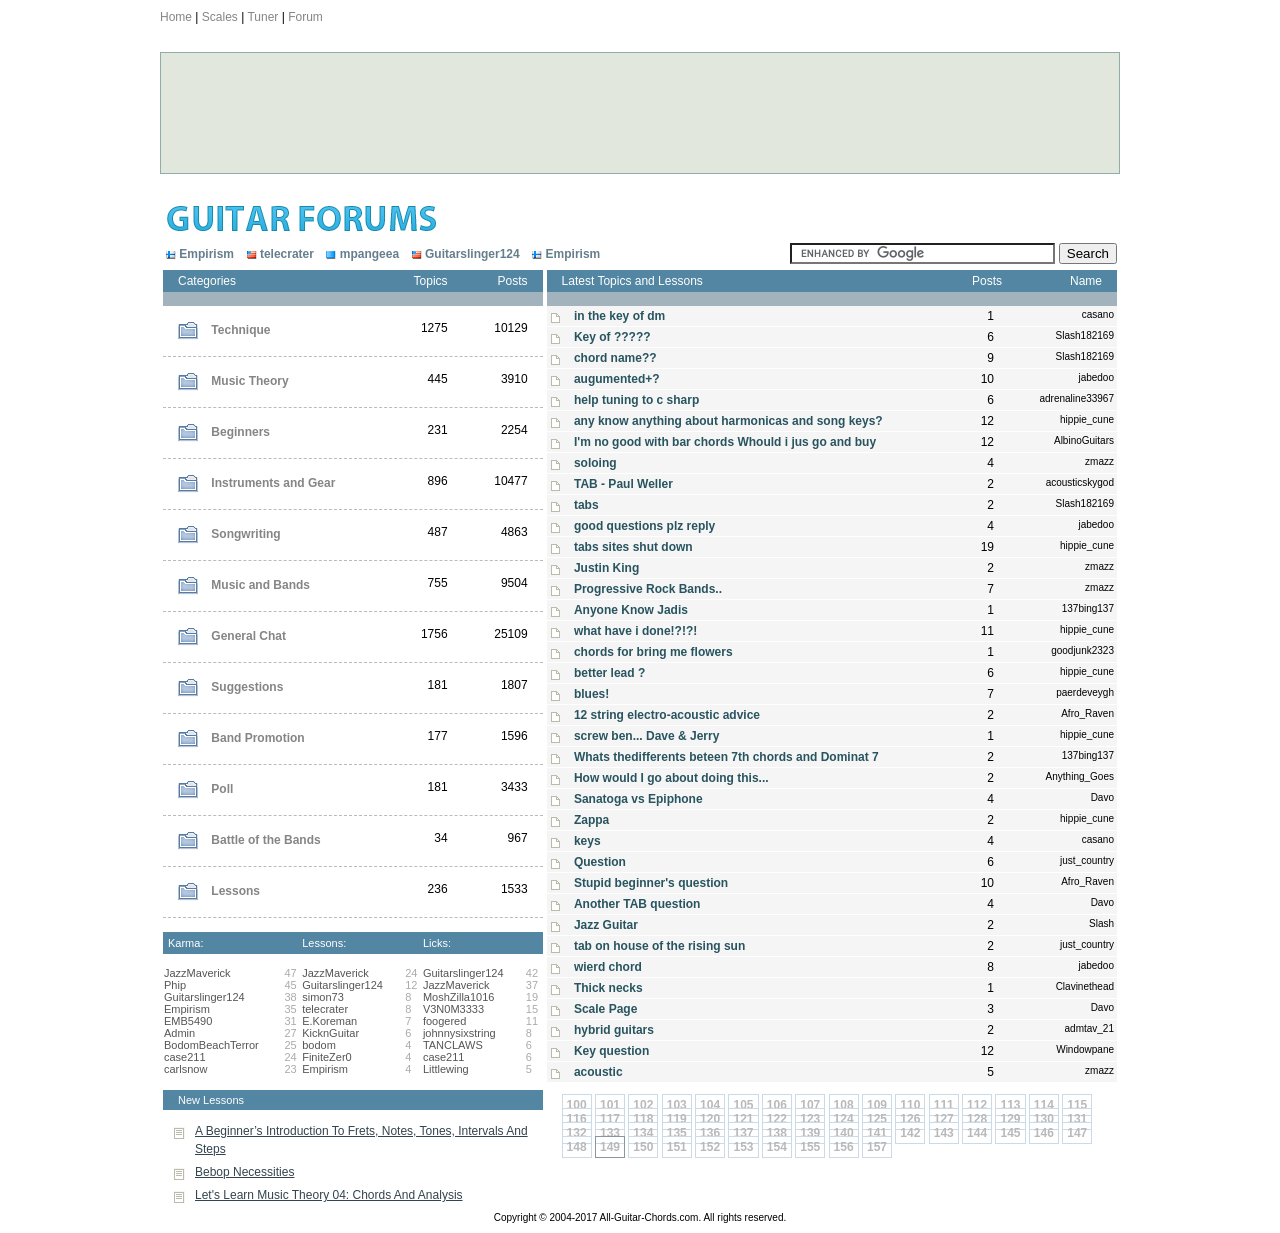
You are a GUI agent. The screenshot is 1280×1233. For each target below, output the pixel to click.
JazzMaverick (197, 973)
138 (777, 1133)
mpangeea (361, 254)
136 (710, 1133)
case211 (185, 1057)
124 (844, 1119)
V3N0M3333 (453, 1009)
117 (610, 1119)
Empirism (200, 254)
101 (610, 1105)
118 (643, 1119)
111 (944, 1105)
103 (677, 1105)
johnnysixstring (459, 1033)
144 (977, 1133)
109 (877, 1105)
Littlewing (446, 1069)
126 (910, 1119)
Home (176, 17)
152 (710, 1147)
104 (710, 1105)
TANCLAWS (453, 1045)
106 (777, 1105)
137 (743, 1133)
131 (1077, 1119)
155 (810, 1147)
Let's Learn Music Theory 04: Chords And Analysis (329, 1195)
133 (610, 1133)
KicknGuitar (330, 1033)
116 (577, 1119)
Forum (305, 17)
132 (577, 1133)
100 (577, 1105)
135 (677, 1133)
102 (643, 1105)
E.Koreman (329, 1021)
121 (743, 1119)
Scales (220, 17)
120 (710, 1119)
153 (743, 1147)
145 (1010, 1133)
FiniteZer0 (327, 1057)
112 (977, 1105)
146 (1044, 1133)
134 (643, 1133)
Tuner (262, 17)
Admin (179, 1033)
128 (977, 1119)
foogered (444, 1021)
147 (1077, 1133)
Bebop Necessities (244, 1172)
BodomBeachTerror (211, 1045)
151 (677, 1147)
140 (844, 1133)
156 (844, 1147)
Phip (175, 985)
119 (677, 1119)
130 (1044, 1119)
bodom (319, 1045)
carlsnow (185, 1069)
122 (777, 1119)
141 (877, 1133)
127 (944, 1119)
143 (944, 1133)
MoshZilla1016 (459, 997)
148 (577, 1147)
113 (1010, 1105)
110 (910, 1105)
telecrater (278, 254)
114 (1044, 1105)
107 (810, 1105)
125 (877, 1119)
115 (1077, 1105)
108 (844, 1105)
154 (777, 1147)
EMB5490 (188, 1021)
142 (910, 1133)
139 (810, 1133)
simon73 (323, 997)
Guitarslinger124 (463, 254)
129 (1010, 1119)
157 (877, 1147)
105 (743, 1105)
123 (810, 1119)
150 (643, 1147)
